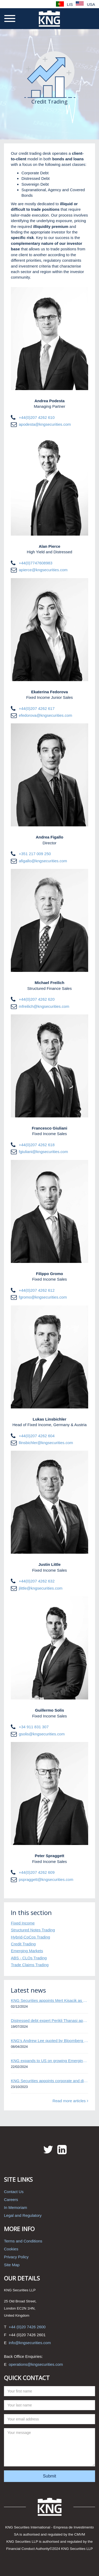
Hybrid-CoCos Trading (30, 1937)
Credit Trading (23, 1944)
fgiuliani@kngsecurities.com (43, 1151)
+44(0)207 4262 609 (37, 1872)
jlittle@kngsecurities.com (40, 1588)
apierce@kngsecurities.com (43, 570)
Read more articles (70, 2101)
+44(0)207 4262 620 (37, 999)
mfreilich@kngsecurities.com (44, 1006)
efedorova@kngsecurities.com (45, 715)
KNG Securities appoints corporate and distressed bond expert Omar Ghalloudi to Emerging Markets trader (49, 2080)
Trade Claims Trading (30, 1965)
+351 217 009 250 (35, 853)
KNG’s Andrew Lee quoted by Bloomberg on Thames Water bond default (49, 2040)
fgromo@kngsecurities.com (43, 1297)
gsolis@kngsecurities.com (42, 1734)
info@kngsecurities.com (30, 2342)
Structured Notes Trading (33, 1930)
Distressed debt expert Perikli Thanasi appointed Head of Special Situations (49, 2020)
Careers (11, 2199)
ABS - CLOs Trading (29, 1958)
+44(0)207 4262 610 (37, 417)
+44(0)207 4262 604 (37, 1436)
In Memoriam (15, 2207)
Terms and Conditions (23, 2241)
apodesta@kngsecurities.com (45, 424)
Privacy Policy (16, 2257)
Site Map (12, 2265)
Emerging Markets (27, 1951)
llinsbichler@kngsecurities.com (46, 1442)
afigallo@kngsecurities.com (43, 861)
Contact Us (13, 2191)
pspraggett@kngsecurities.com (46, 1879)
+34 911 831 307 (34, 1727)
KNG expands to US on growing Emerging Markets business (49, 2060)
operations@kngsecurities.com (36, 2364)
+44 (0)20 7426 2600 (27, 2327)
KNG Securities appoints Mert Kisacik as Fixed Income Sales (49, 2000)
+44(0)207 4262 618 (37, 1144)
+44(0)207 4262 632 (37, 1581)
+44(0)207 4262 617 (37, 708)
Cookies (11, 2249)
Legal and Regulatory (23, 2215)
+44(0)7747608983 (35, 563)
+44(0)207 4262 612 (37, 1290)
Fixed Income (23, 1923)
